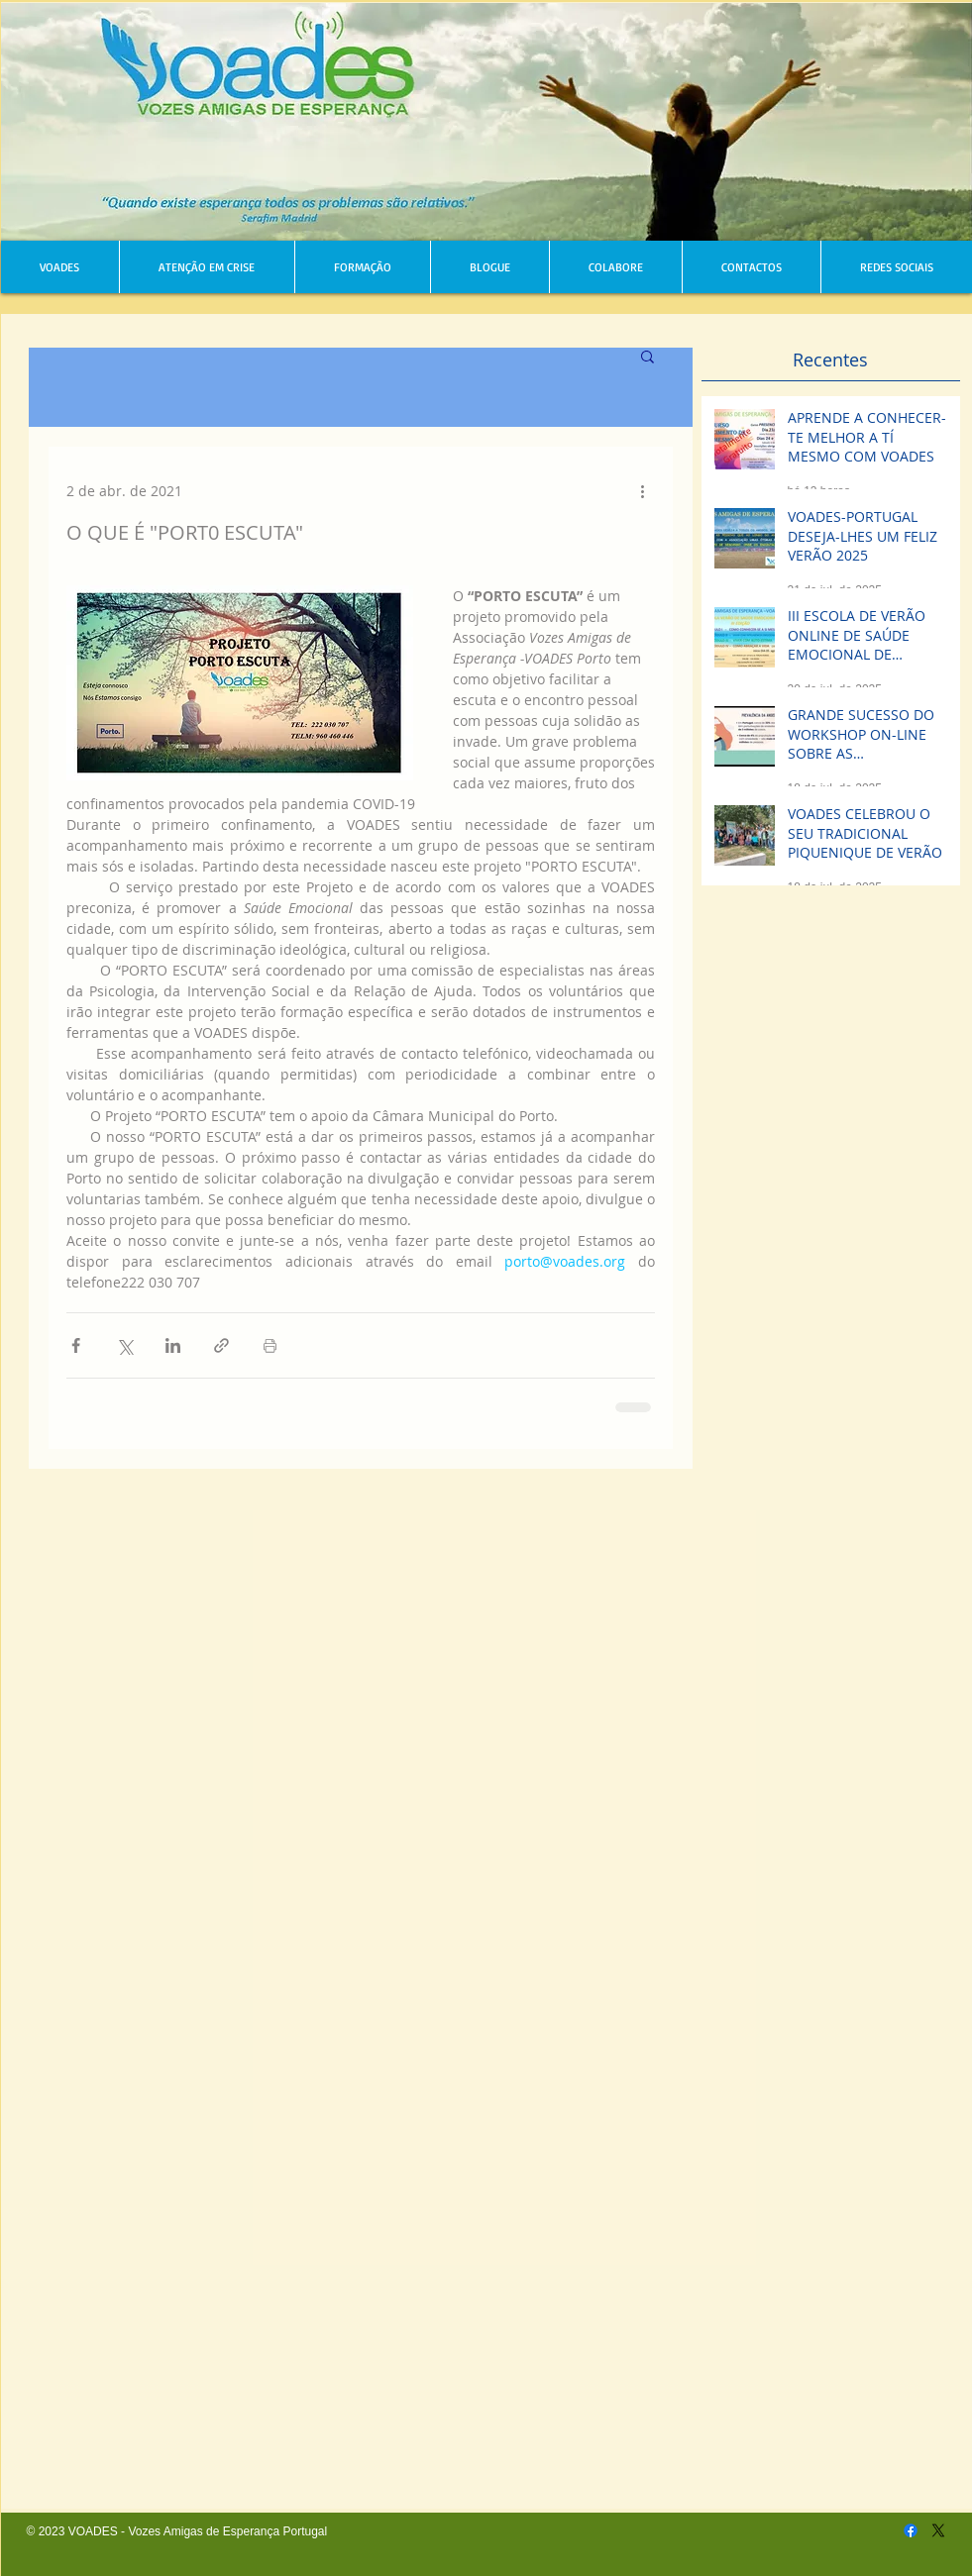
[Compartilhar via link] (221, 1345)
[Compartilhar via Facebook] (75, 1345)
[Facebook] (910, 2530)
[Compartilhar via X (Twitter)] (124, 1345)
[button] (647, 355)
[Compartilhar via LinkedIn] (172, 1345)
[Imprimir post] (270, 1345)
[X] (938, 2530)
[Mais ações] (643, 490)
